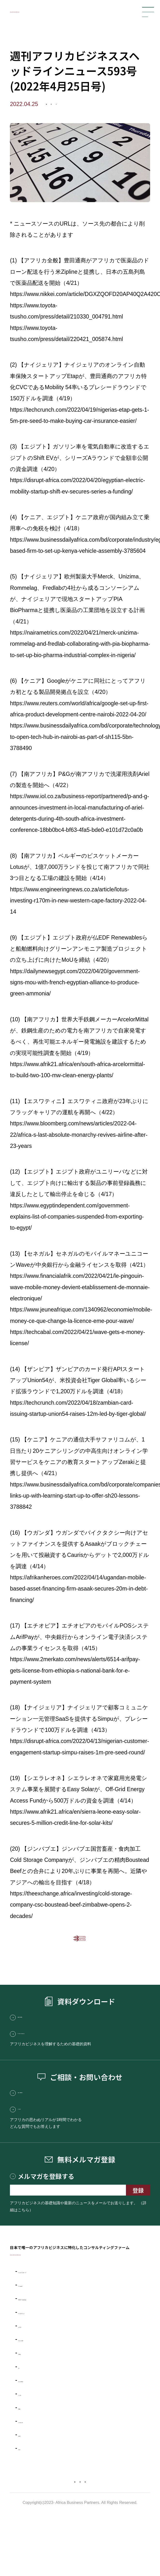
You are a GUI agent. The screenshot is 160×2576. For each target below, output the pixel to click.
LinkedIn (81, 107)
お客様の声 (32, 2413)
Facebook (66, 107)
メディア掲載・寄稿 (43, 2482)
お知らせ (29, 2509)
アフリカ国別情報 (40, 2345)
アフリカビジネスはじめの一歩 (57, 2086)
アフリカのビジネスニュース (54, 2373)
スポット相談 (32, 2163)
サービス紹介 (35, 2386)
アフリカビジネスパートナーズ (71, 12)
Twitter (60, 2536)
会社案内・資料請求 (42, 2069)
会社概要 (29, 2468)
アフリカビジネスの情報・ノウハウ (62, 2332)
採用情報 (29, 2495)
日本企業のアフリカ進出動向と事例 (62, 2359)
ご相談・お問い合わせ (45, 2146)
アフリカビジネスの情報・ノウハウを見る (80, 1981)
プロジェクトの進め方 (46, 2400)
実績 (23, 2427)
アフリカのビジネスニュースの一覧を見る (80, 1953)
